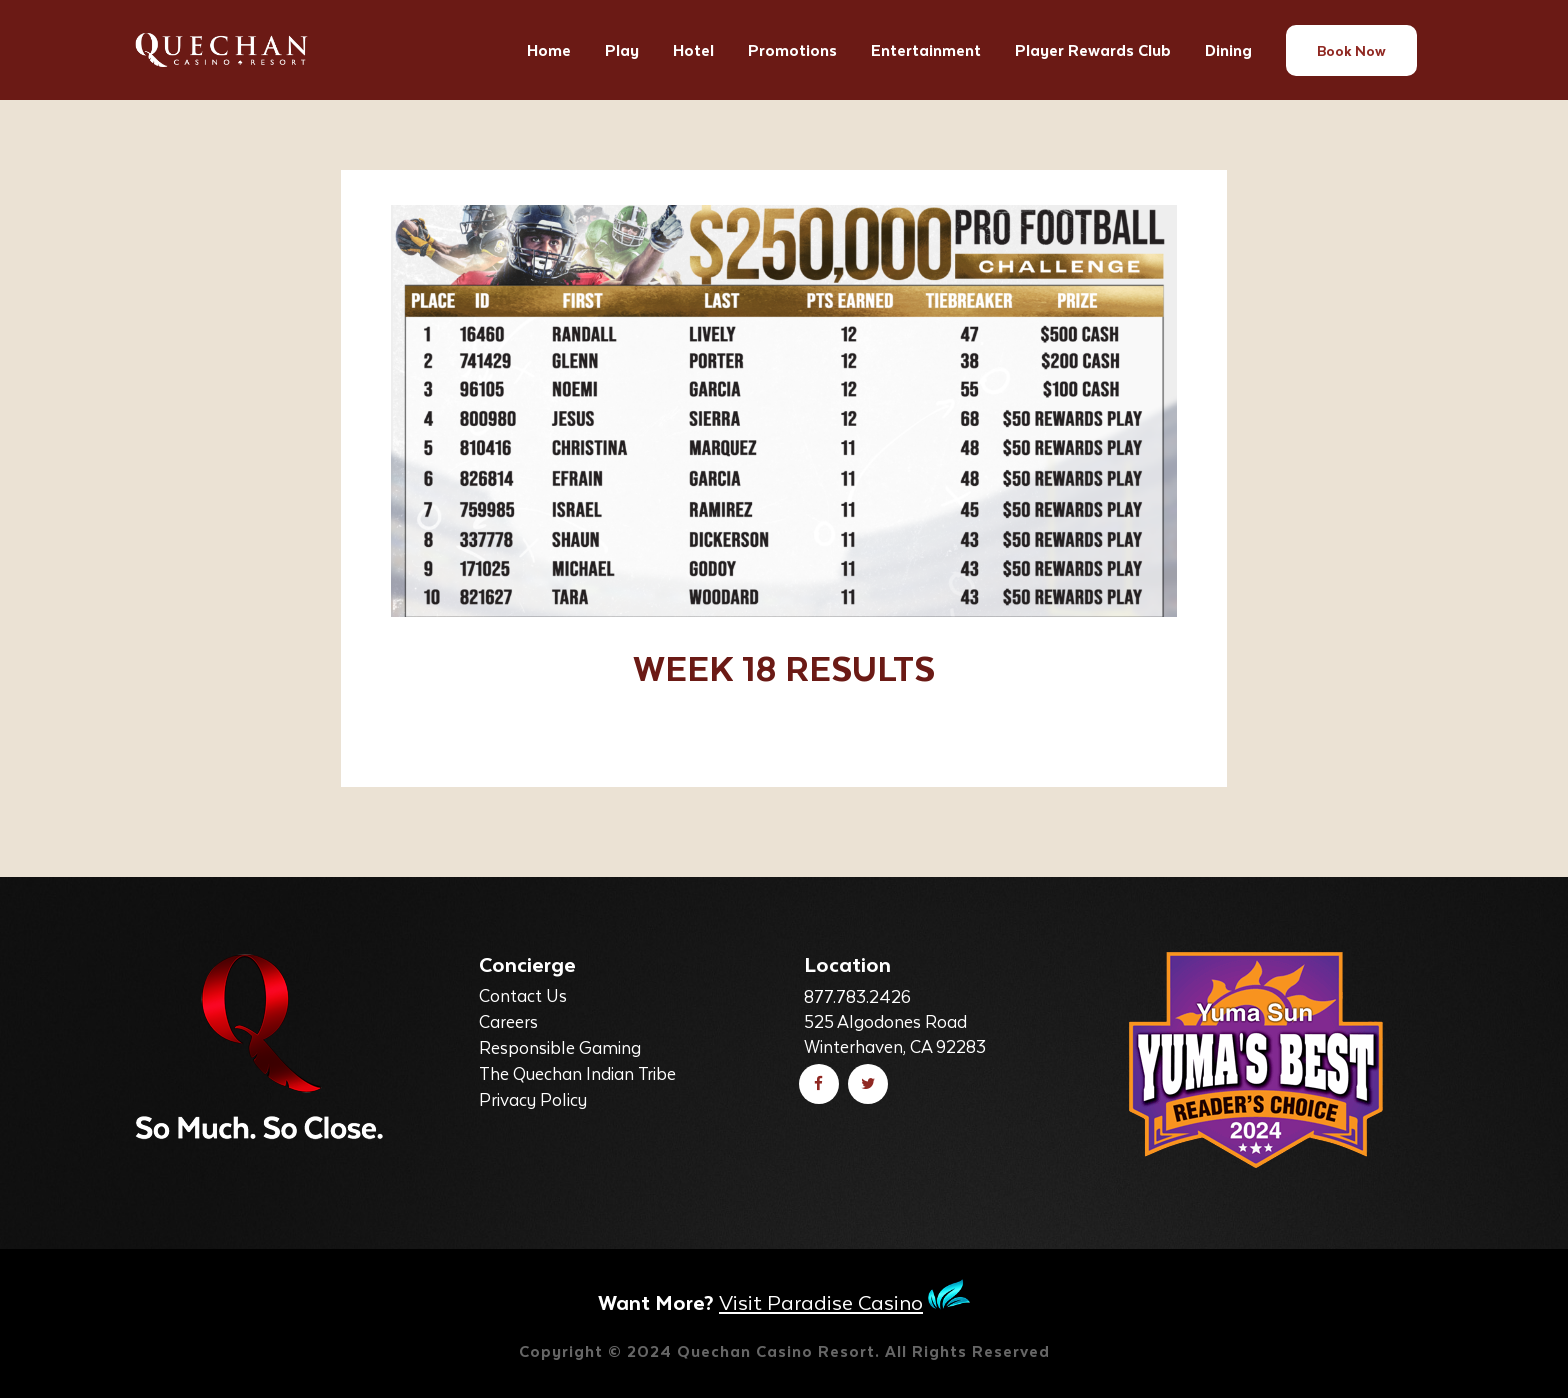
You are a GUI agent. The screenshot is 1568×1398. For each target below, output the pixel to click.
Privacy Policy (533, 1099)
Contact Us (523, 995)
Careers (508, 1021)
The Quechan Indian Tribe (577, 1073)
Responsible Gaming (560, 1047)
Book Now (1351, 50)
